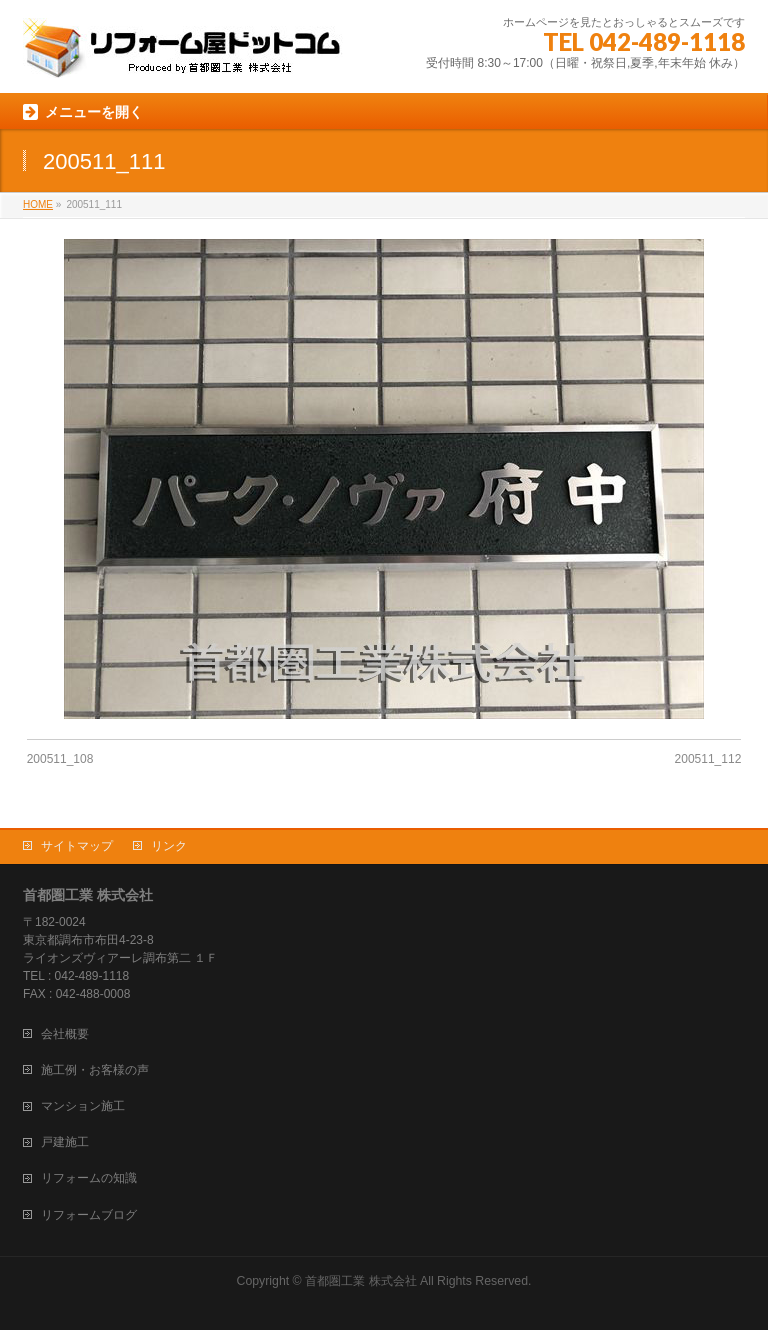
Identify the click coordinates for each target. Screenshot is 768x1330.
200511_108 (60, 759)
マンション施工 (83, 1106)
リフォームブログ (89, 1215)
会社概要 (65, 1034)
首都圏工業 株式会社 (360, 1281)
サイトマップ (77, 846)
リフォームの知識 (89, 1178)
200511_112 (708, 759)
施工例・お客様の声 (95, 1070)
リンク (169, 846)
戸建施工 (65, 1142)
